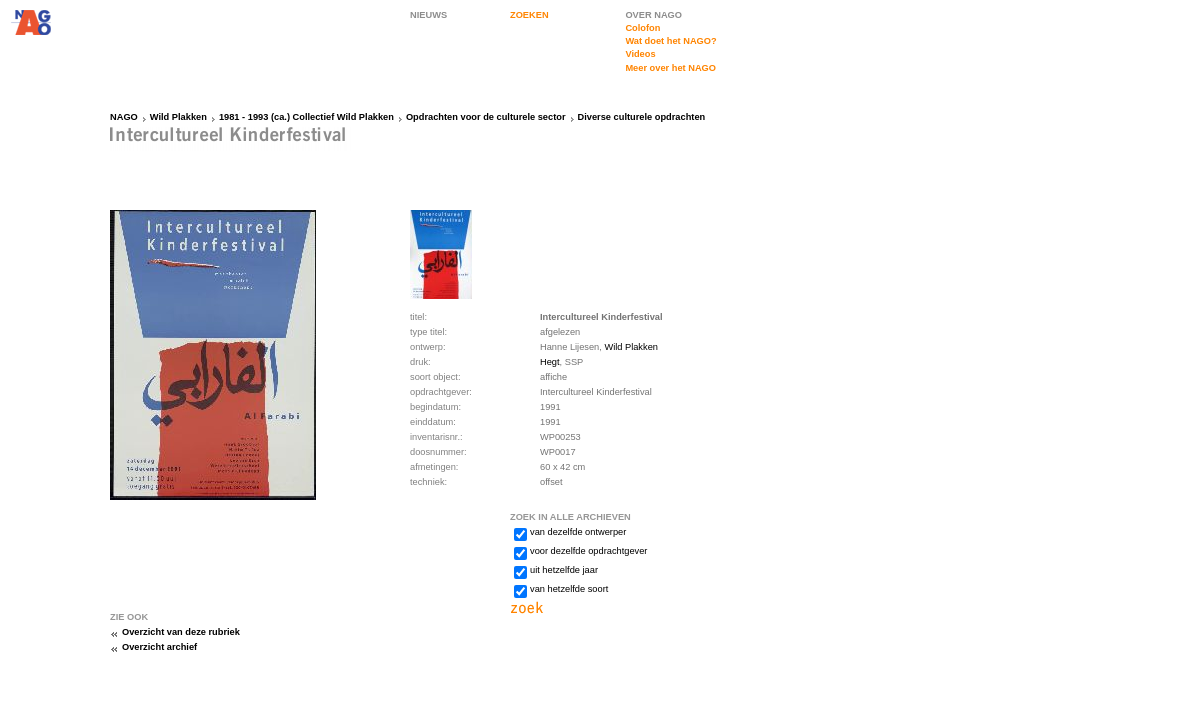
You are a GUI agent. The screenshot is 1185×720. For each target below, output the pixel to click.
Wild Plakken (178, 117)
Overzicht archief (159, 647)
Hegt (550, 362)
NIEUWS (428, 15)
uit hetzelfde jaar (564, 570)
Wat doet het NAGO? (670, 41)
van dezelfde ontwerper (578, 532)
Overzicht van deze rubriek (181, 632)
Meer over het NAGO (670, 68)
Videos (640, 54)
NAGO (124, 117)
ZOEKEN (529, 15)
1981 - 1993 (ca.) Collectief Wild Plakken (306, 117)
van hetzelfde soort (569, 589)
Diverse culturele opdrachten (642, 117)
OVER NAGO (653, 15)
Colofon (642, 28)
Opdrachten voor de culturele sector (486, 117)
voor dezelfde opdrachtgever (588, 551)
